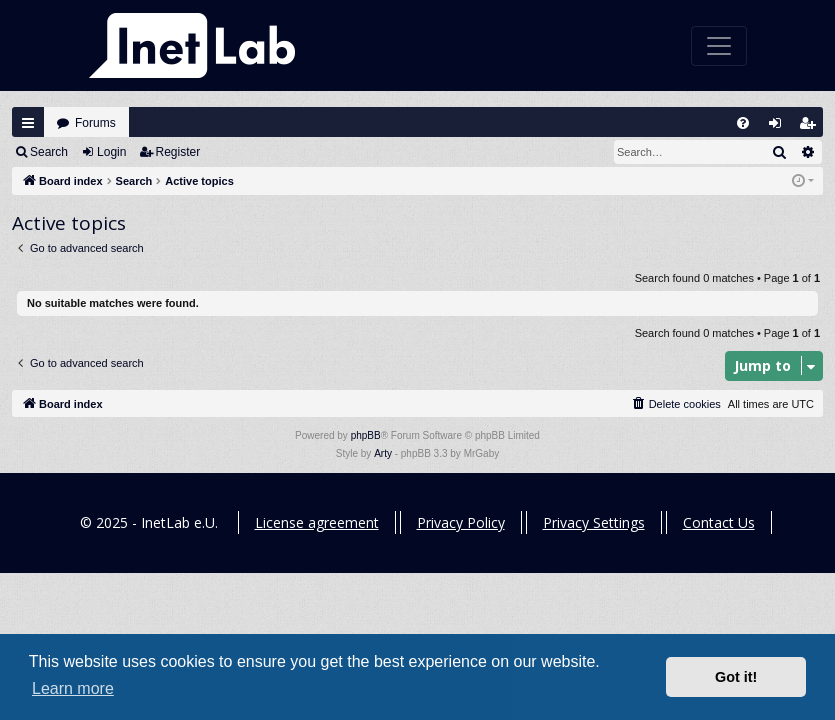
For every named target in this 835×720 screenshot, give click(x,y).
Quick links (28, 123)
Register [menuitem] (812, 127)
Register (178, 152)
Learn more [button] (73, 688)
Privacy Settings (594, 522)
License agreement (317, 522)
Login (111, 152)
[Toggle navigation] (719, 46)
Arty (383, 453)
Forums (95, 123)
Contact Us (719, 522)
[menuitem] (743, 123)
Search (49, 152)
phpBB (366, 435)
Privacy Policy (461, 522)
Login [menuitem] (780, 127)
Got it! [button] (736, 677)
